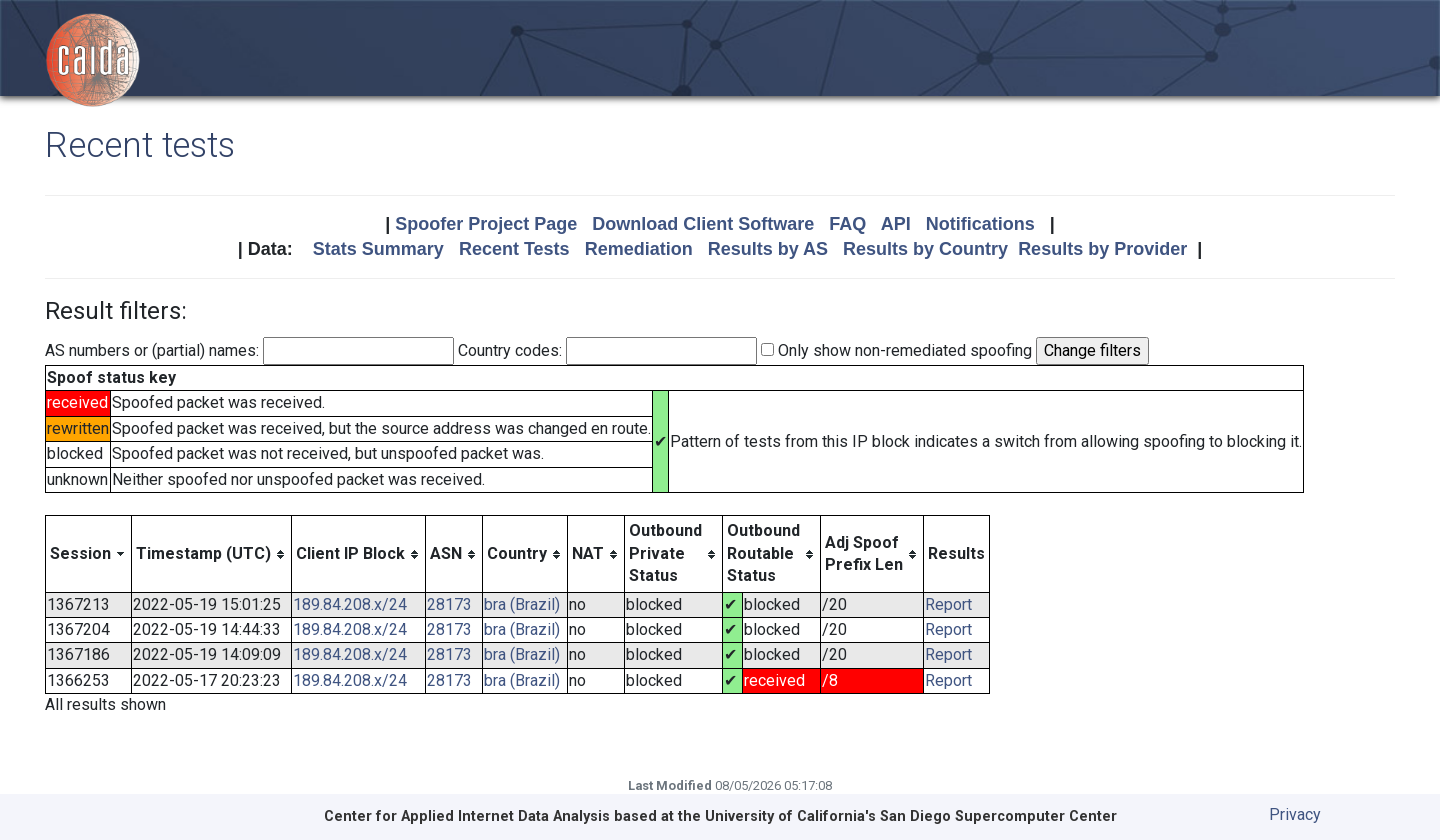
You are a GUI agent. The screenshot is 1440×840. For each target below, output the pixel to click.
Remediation (639, 249)
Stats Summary (378, 249)
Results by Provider (1102, 249)
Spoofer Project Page (486, 224)
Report (948, 604)
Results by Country (925, 249)
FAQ (847, 224)
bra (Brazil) (522, 604)
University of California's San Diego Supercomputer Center (911, 816)
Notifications (980, 224)
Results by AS (768, 249)
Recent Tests (514, 249)
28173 (449, 604)
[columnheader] (89, 554)
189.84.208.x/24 (350, 604)
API (896, 224)
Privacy (1295, 814)
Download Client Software (703, 224)
